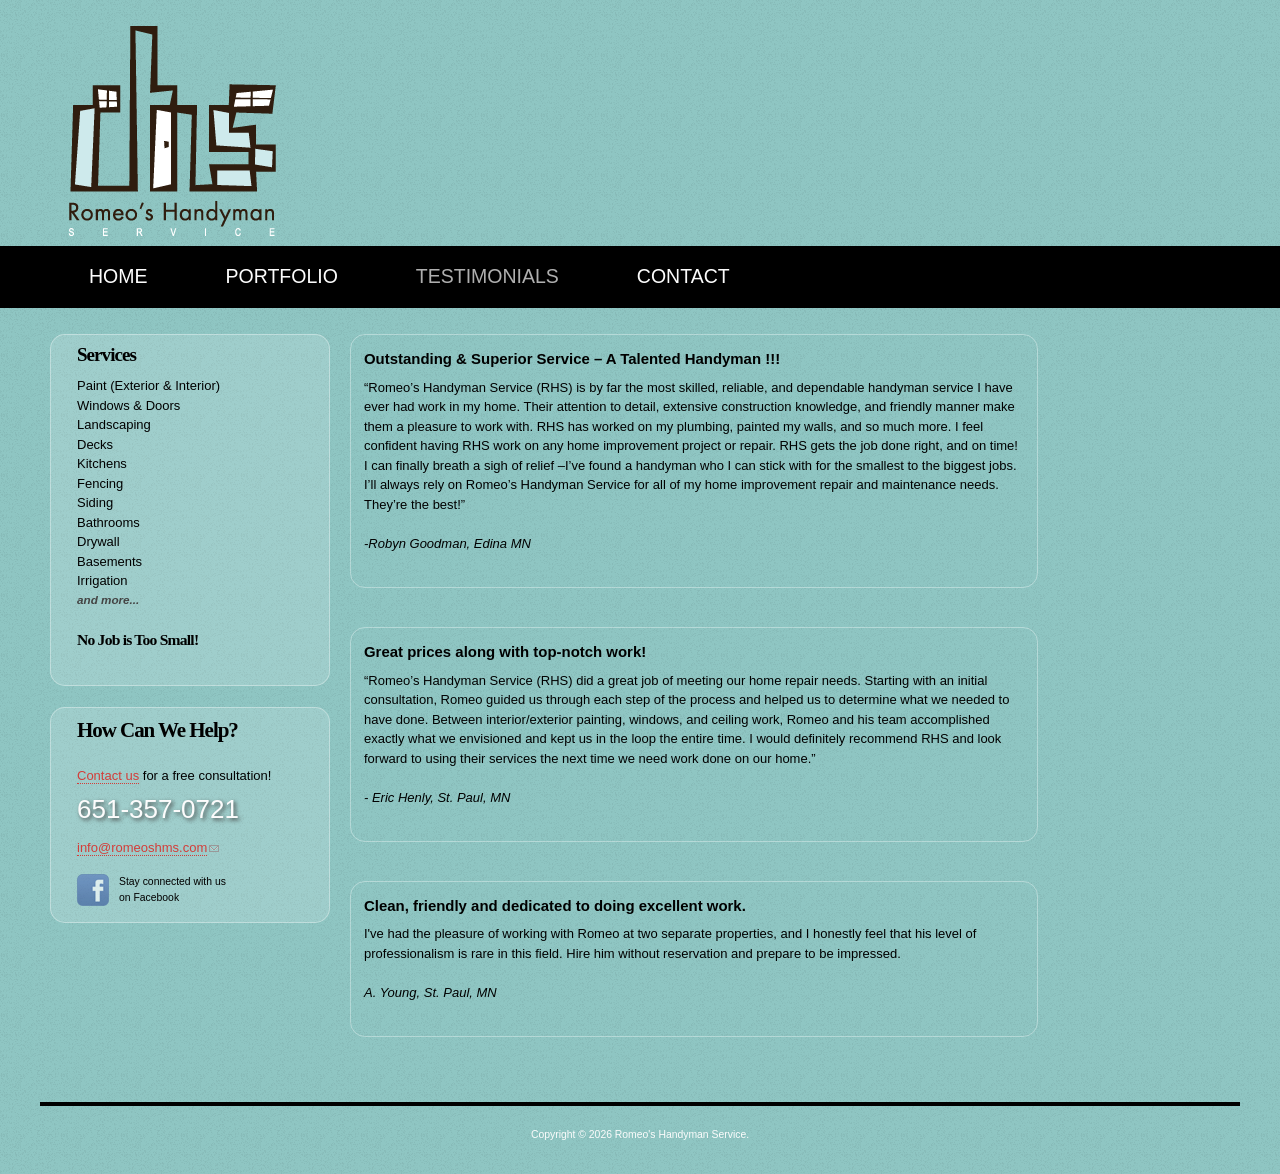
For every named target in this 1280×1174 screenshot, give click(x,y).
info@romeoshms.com (142, 847)
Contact (683, 276)
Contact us (108, 775)
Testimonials (487, 276)
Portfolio (282, 276)
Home (118, 276)
